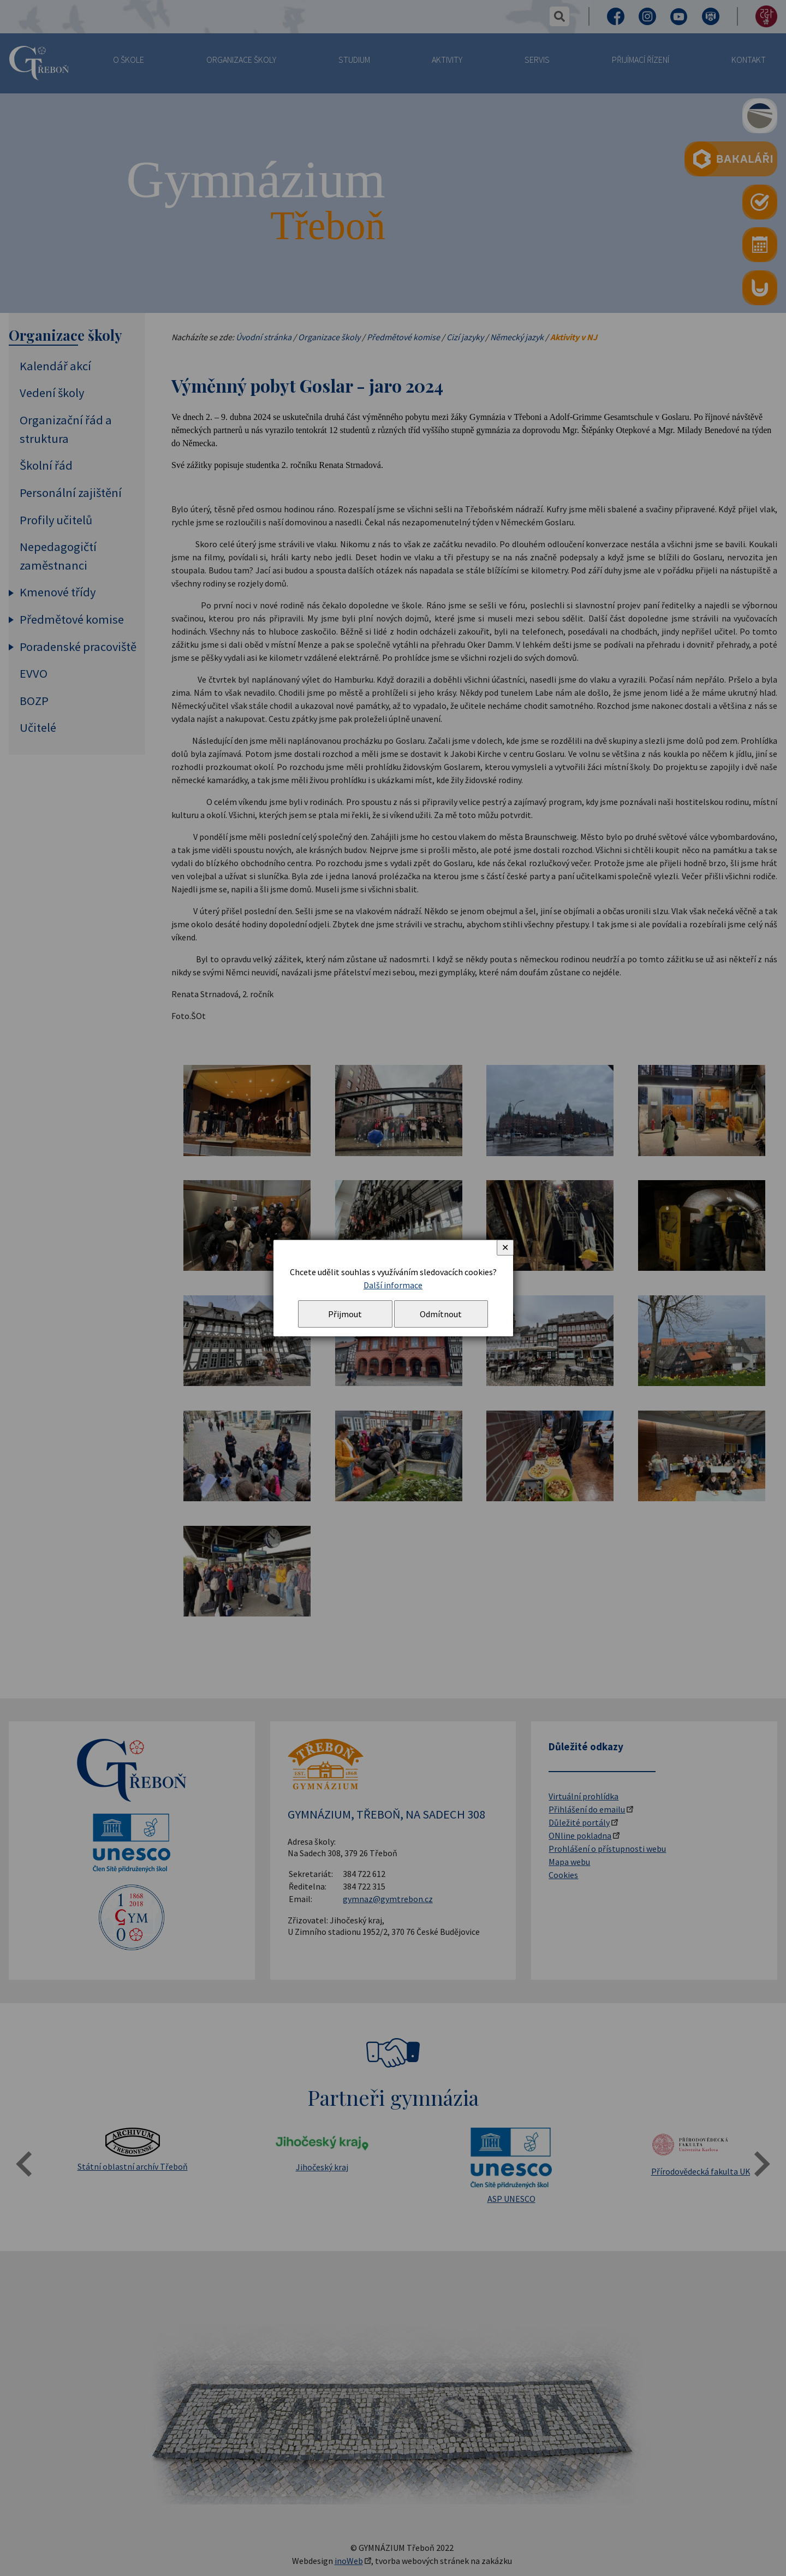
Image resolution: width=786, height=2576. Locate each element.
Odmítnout (441, 1313)
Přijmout (345, 1313)
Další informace (393, 1285)
